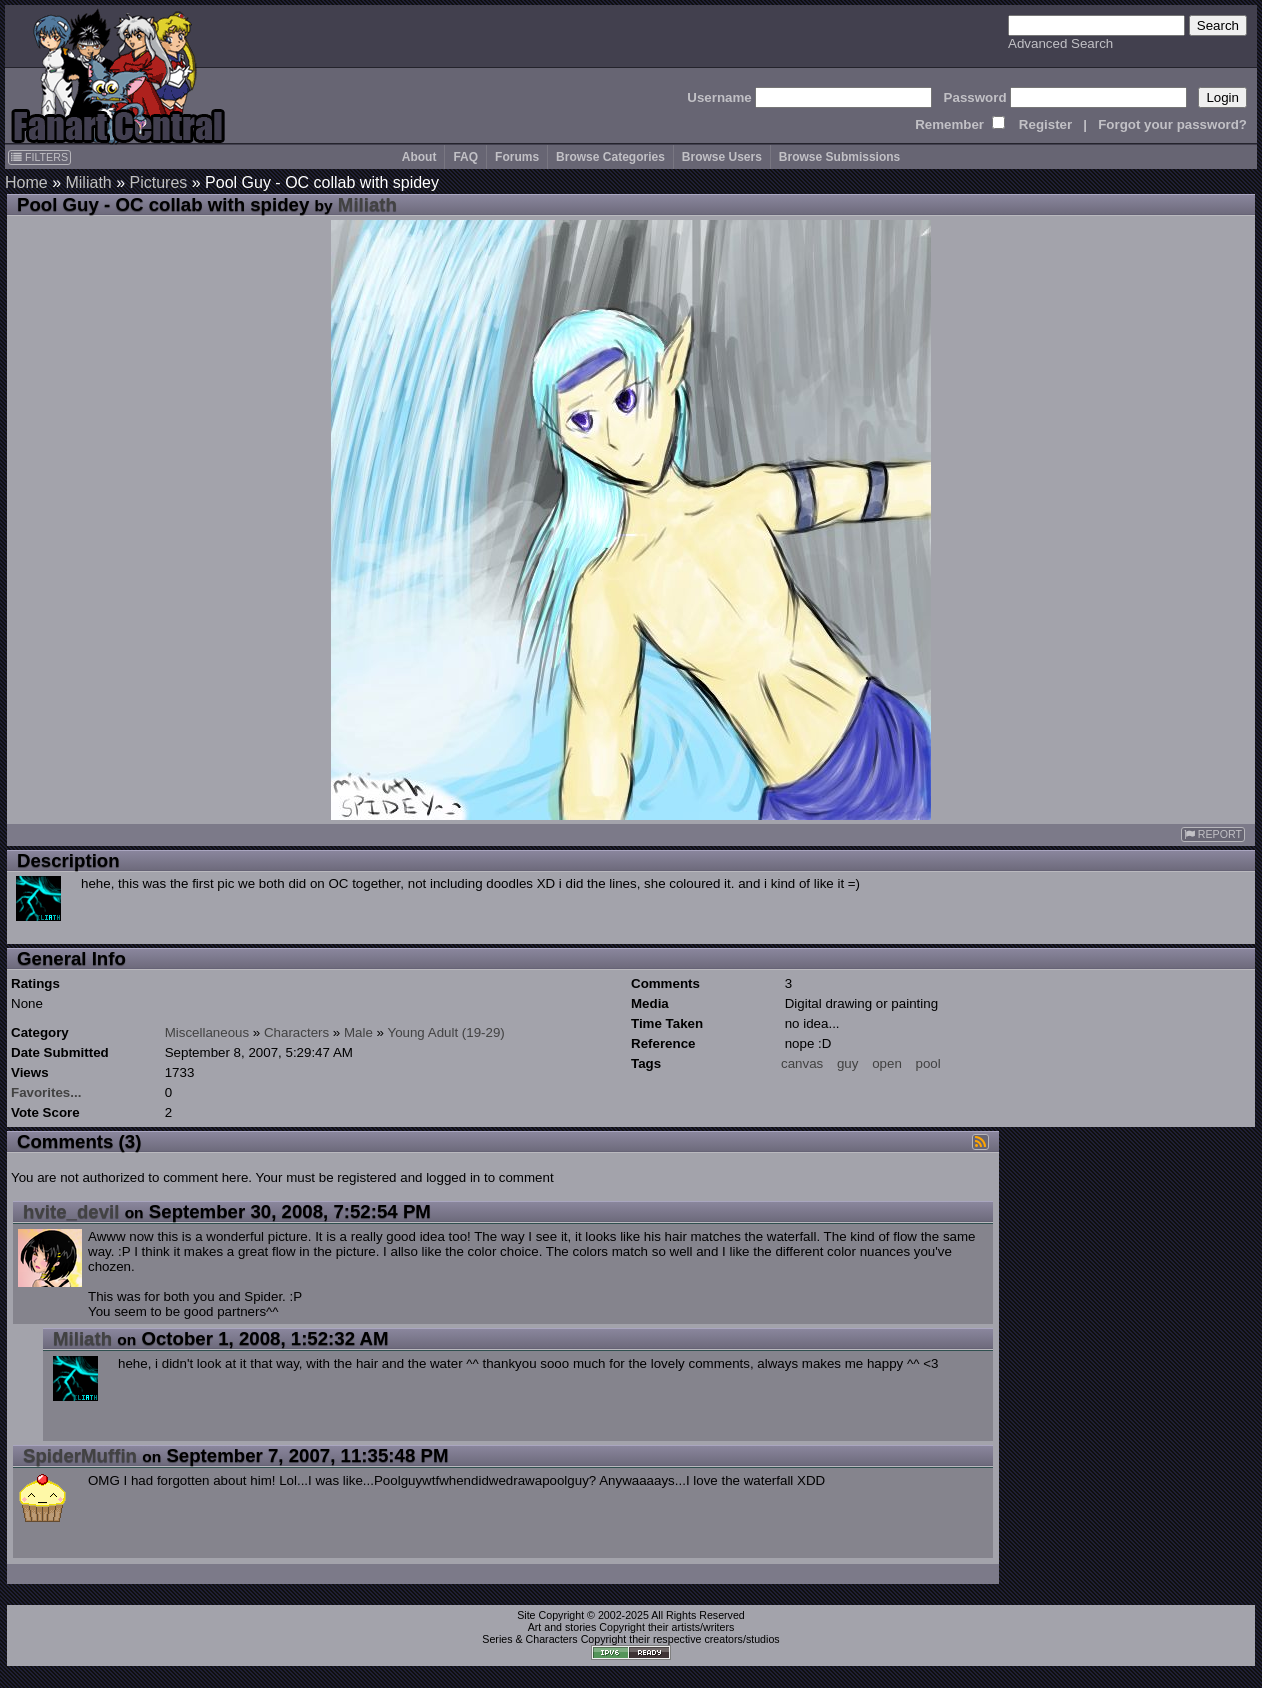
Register (1045, 124)
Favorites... (46, 1092)
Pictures (159, 182)
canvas (802, 1063)
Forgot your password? (1172, 124)
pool (928, 1063)
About (419, 157)
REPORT (1213, 834)
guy (848, 1063)
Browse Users (722, 157)
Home (26, 182)
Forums (517, 157)
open (887, 1063)
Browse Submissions (839, 157)
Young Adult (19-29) (445, 1032)
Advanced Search (1060, 43)
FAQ (465, 157)
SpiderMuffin (80, 1455)
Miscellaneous (207, 1032)
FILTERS (39, 157)
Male (358, 1032)
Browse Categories (610, 157)
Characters (296, 1032)
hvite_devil (71, 1211)
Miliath (88, 182)
